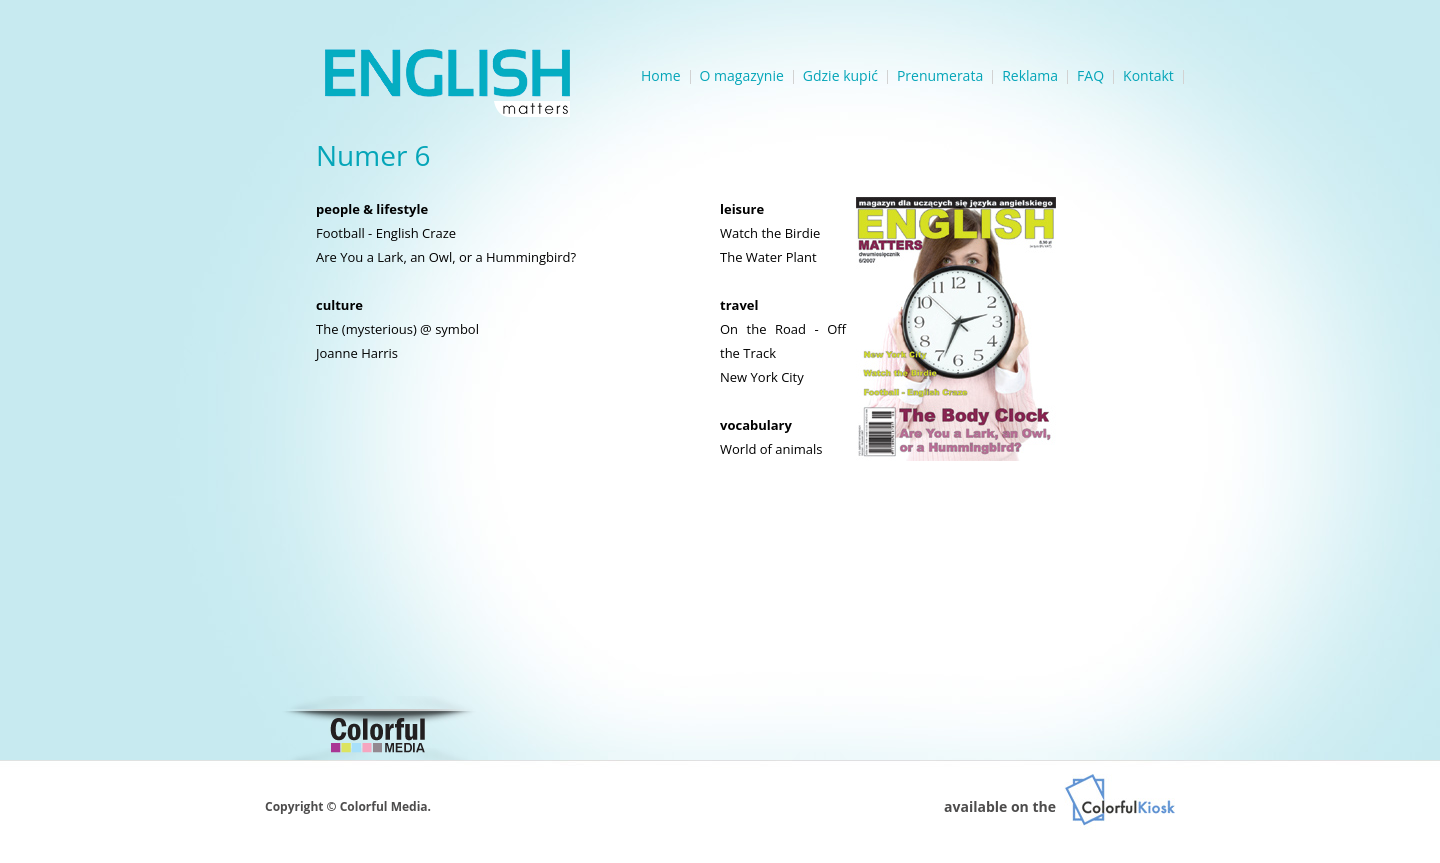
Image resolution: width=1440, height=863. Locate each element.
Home (661, 75)
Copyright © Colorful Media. (348, 806)
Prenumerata (940, 75)
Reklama (1030, 75)
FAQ (1090, 75)
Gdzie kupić (840, 75)
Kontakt (1148, 75)
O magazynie (742, 75)
